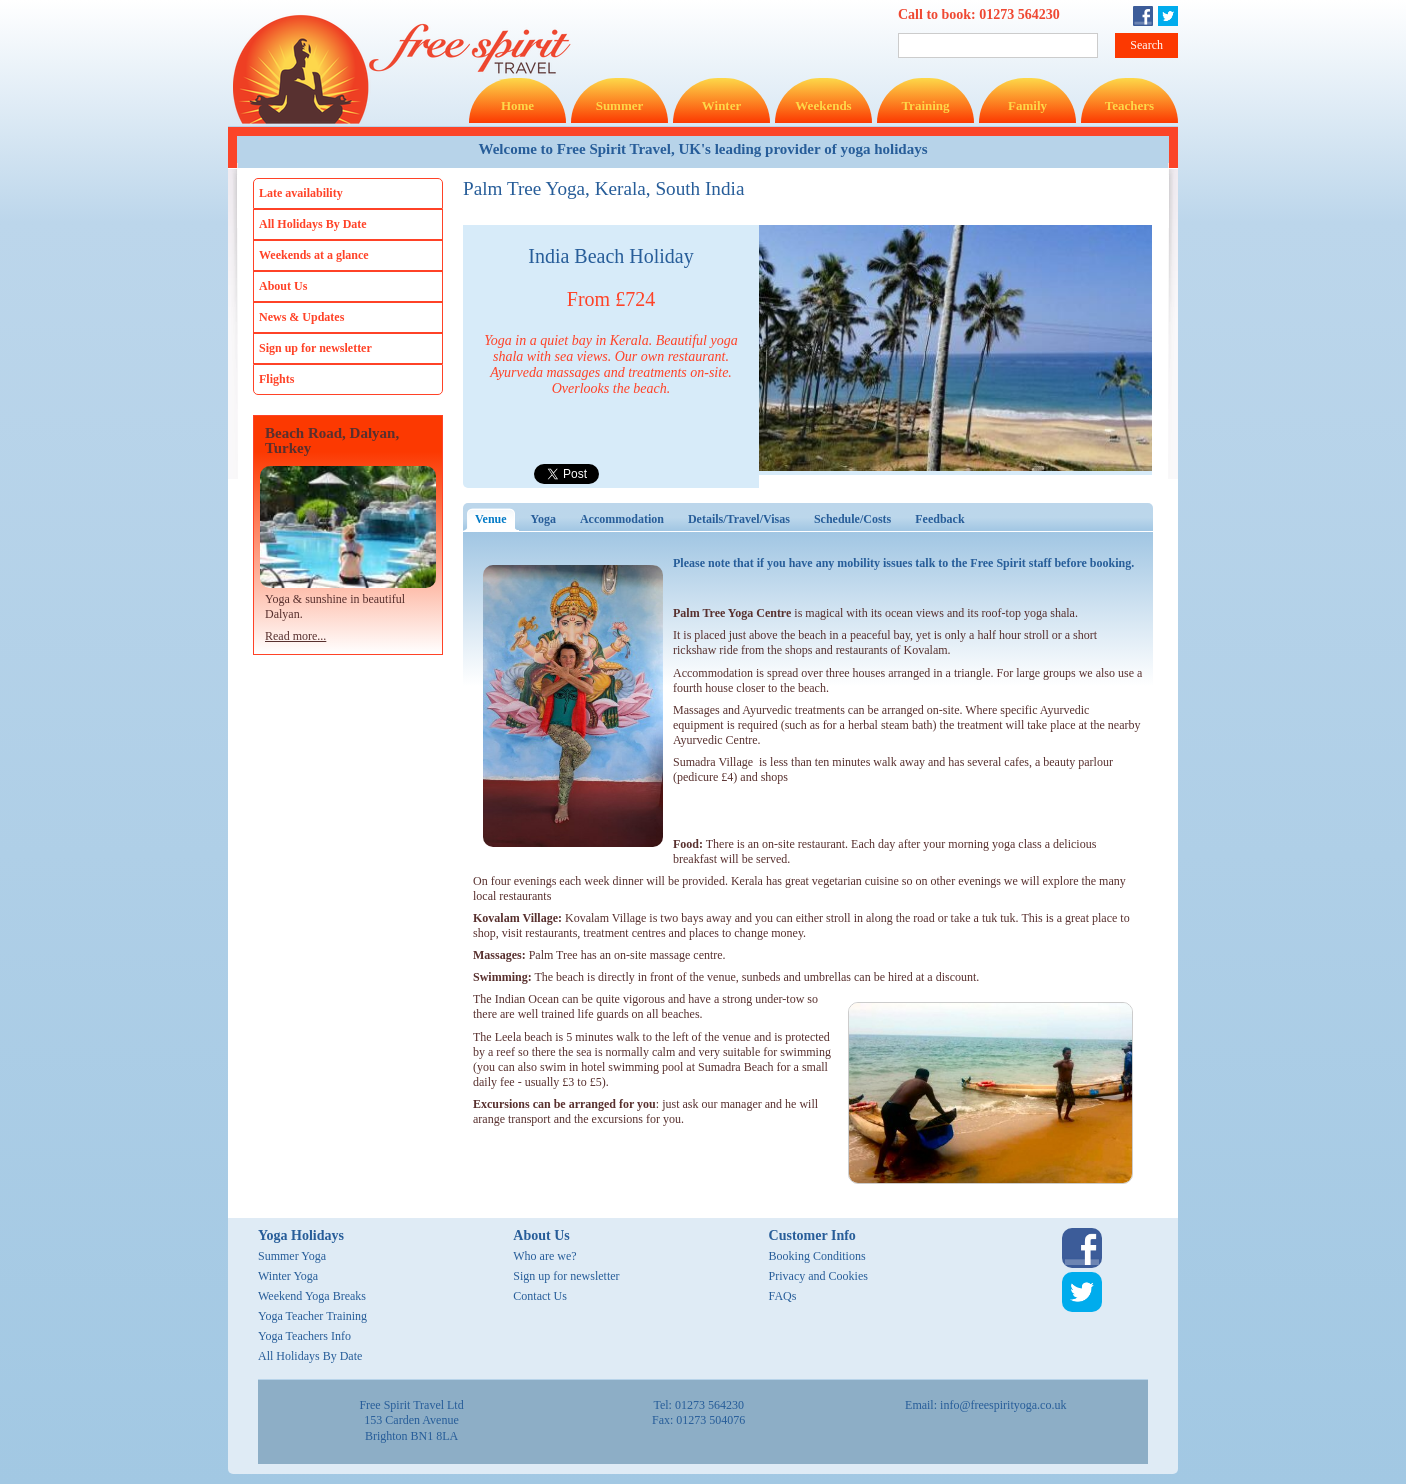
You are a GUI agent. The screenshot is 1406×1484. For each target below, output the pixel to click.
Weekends (823, 105)
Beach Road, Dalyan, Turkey (332, 441)
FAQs (783, 1296)
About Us (283, 286)
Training (925, 105)
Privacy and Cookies (818, 1276)
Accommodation (622, 519)
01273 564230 (1019, 14)
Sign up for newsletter (315, 348)
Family (1027, 105)
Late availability (301, 193)
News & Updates (301, 317)
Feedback (939, 519)
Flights (276, 379)
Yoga (543, 519)
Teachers (1129, 105)
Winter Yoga (288, 1276)
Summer (620, 105)
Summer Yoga (292, 1256)
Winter (721, 105)
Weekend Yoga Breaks (312, 1296)
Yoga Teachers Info (304, 1336)
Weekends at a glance (314, 255)
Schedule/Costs (852, 519)
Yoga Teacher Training (312, 1316)
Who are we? (544, 1256)
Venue (497, 519)
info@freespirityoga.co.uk (1003, 1405)
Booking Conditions (817, 1256)
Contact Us (540, 1296)
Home (517, 105)
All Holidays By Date (313, 224)
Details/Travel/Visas (739, 519)
